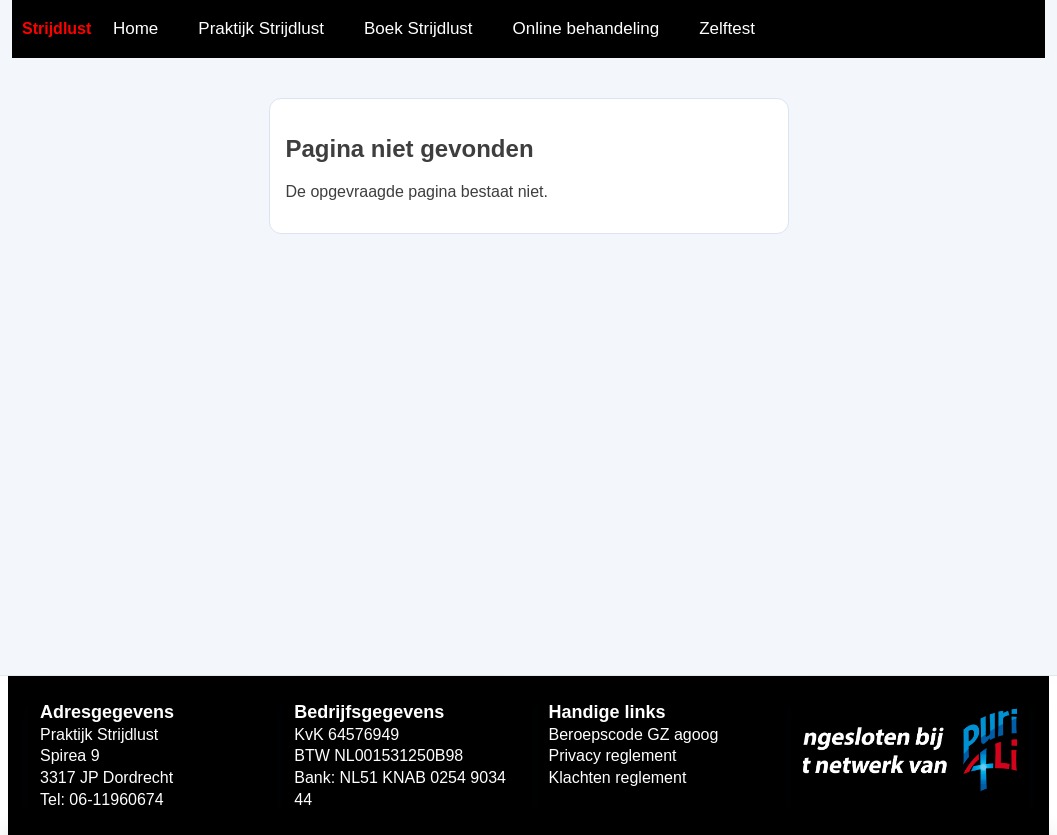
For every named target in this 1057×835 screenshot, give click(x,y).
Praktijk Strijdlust (261, 28)
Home (135, 28)
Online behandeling (586, 28)
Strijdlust (56, 28)
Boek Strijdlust (418, 28)
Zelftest (727, 28)
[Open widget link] (910, 750)
